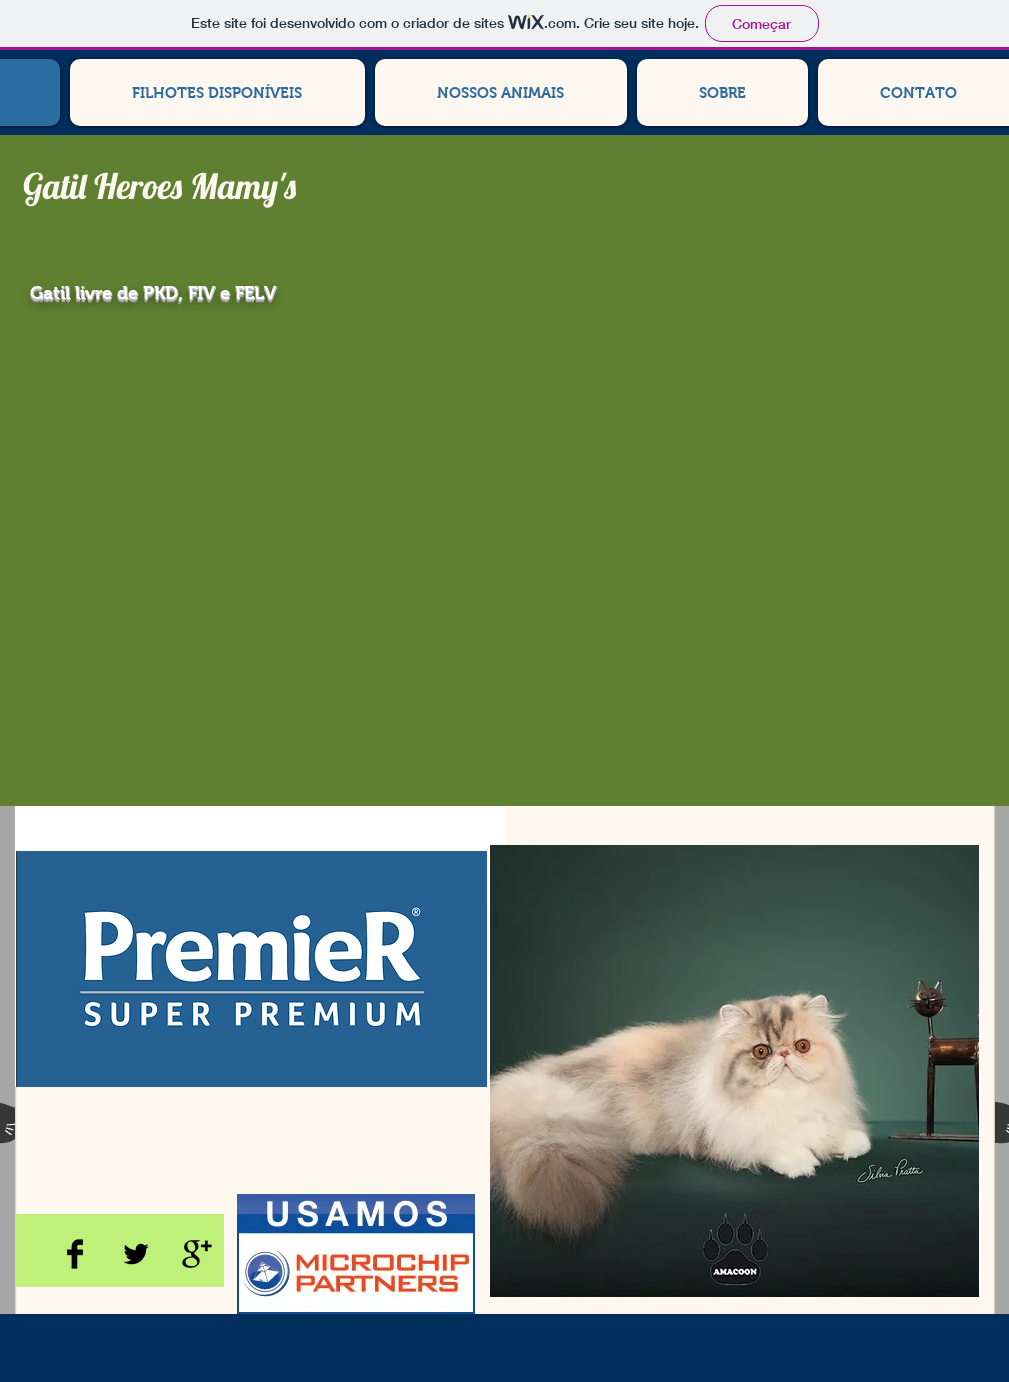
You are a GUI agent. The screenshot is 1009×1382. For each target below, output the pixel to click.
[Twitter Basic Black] (136, 1254)
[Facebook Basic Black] (75, 1254)
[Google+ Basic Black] (197, 1254)
